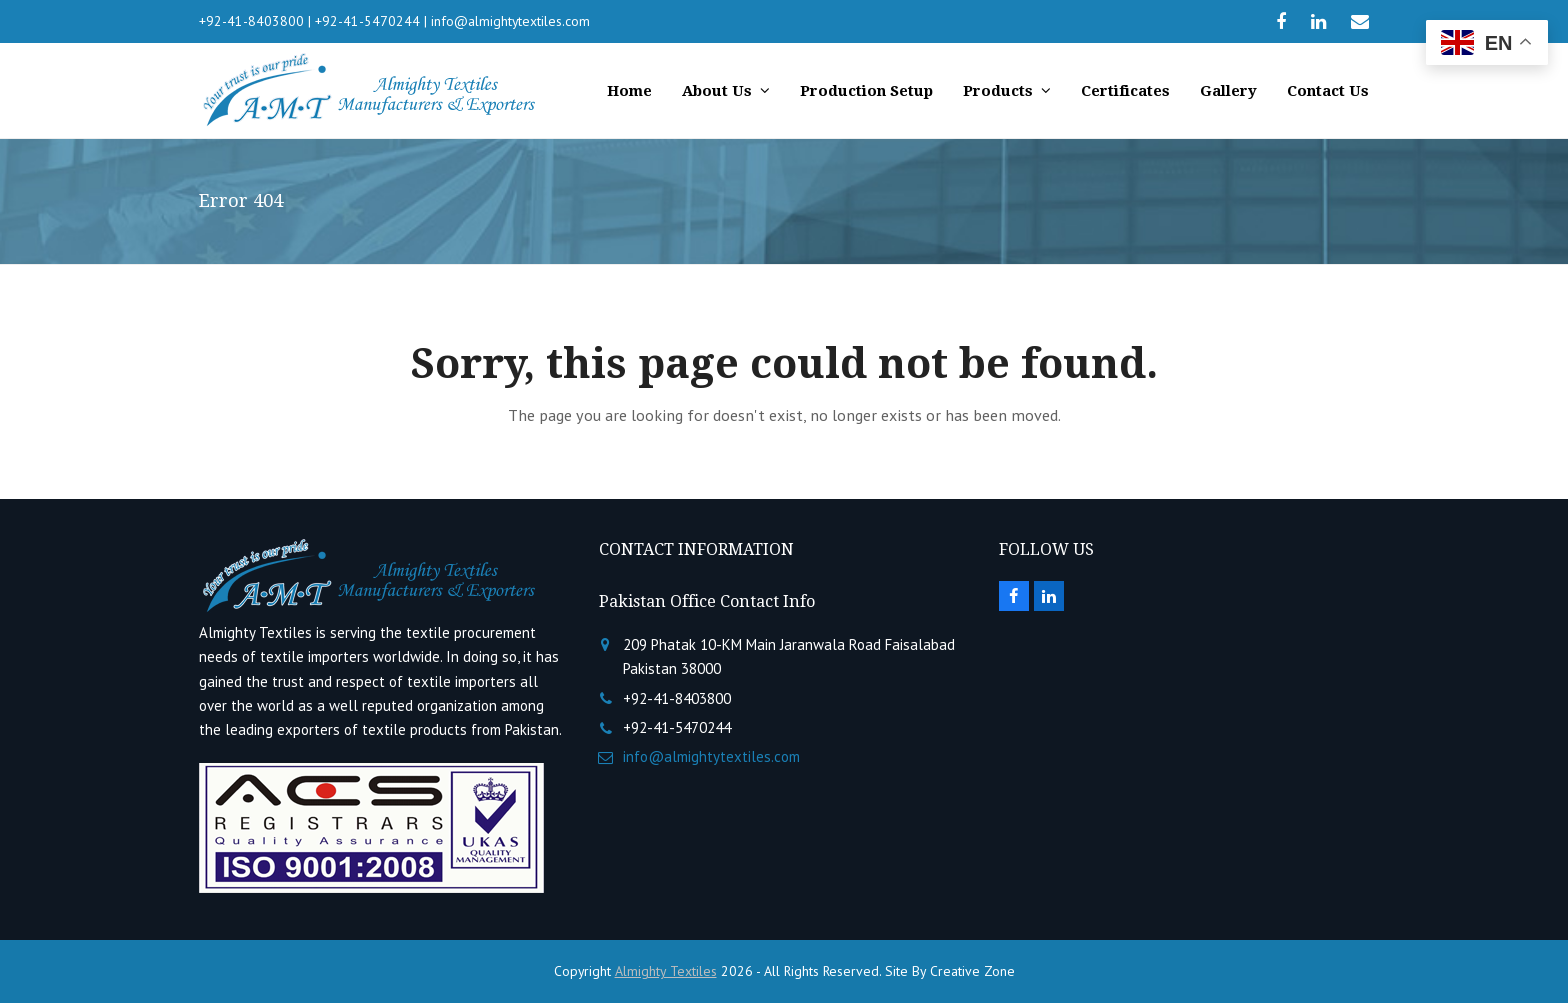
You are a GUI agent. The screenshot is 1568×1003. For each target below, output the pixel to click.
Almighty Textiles (666, 971)
